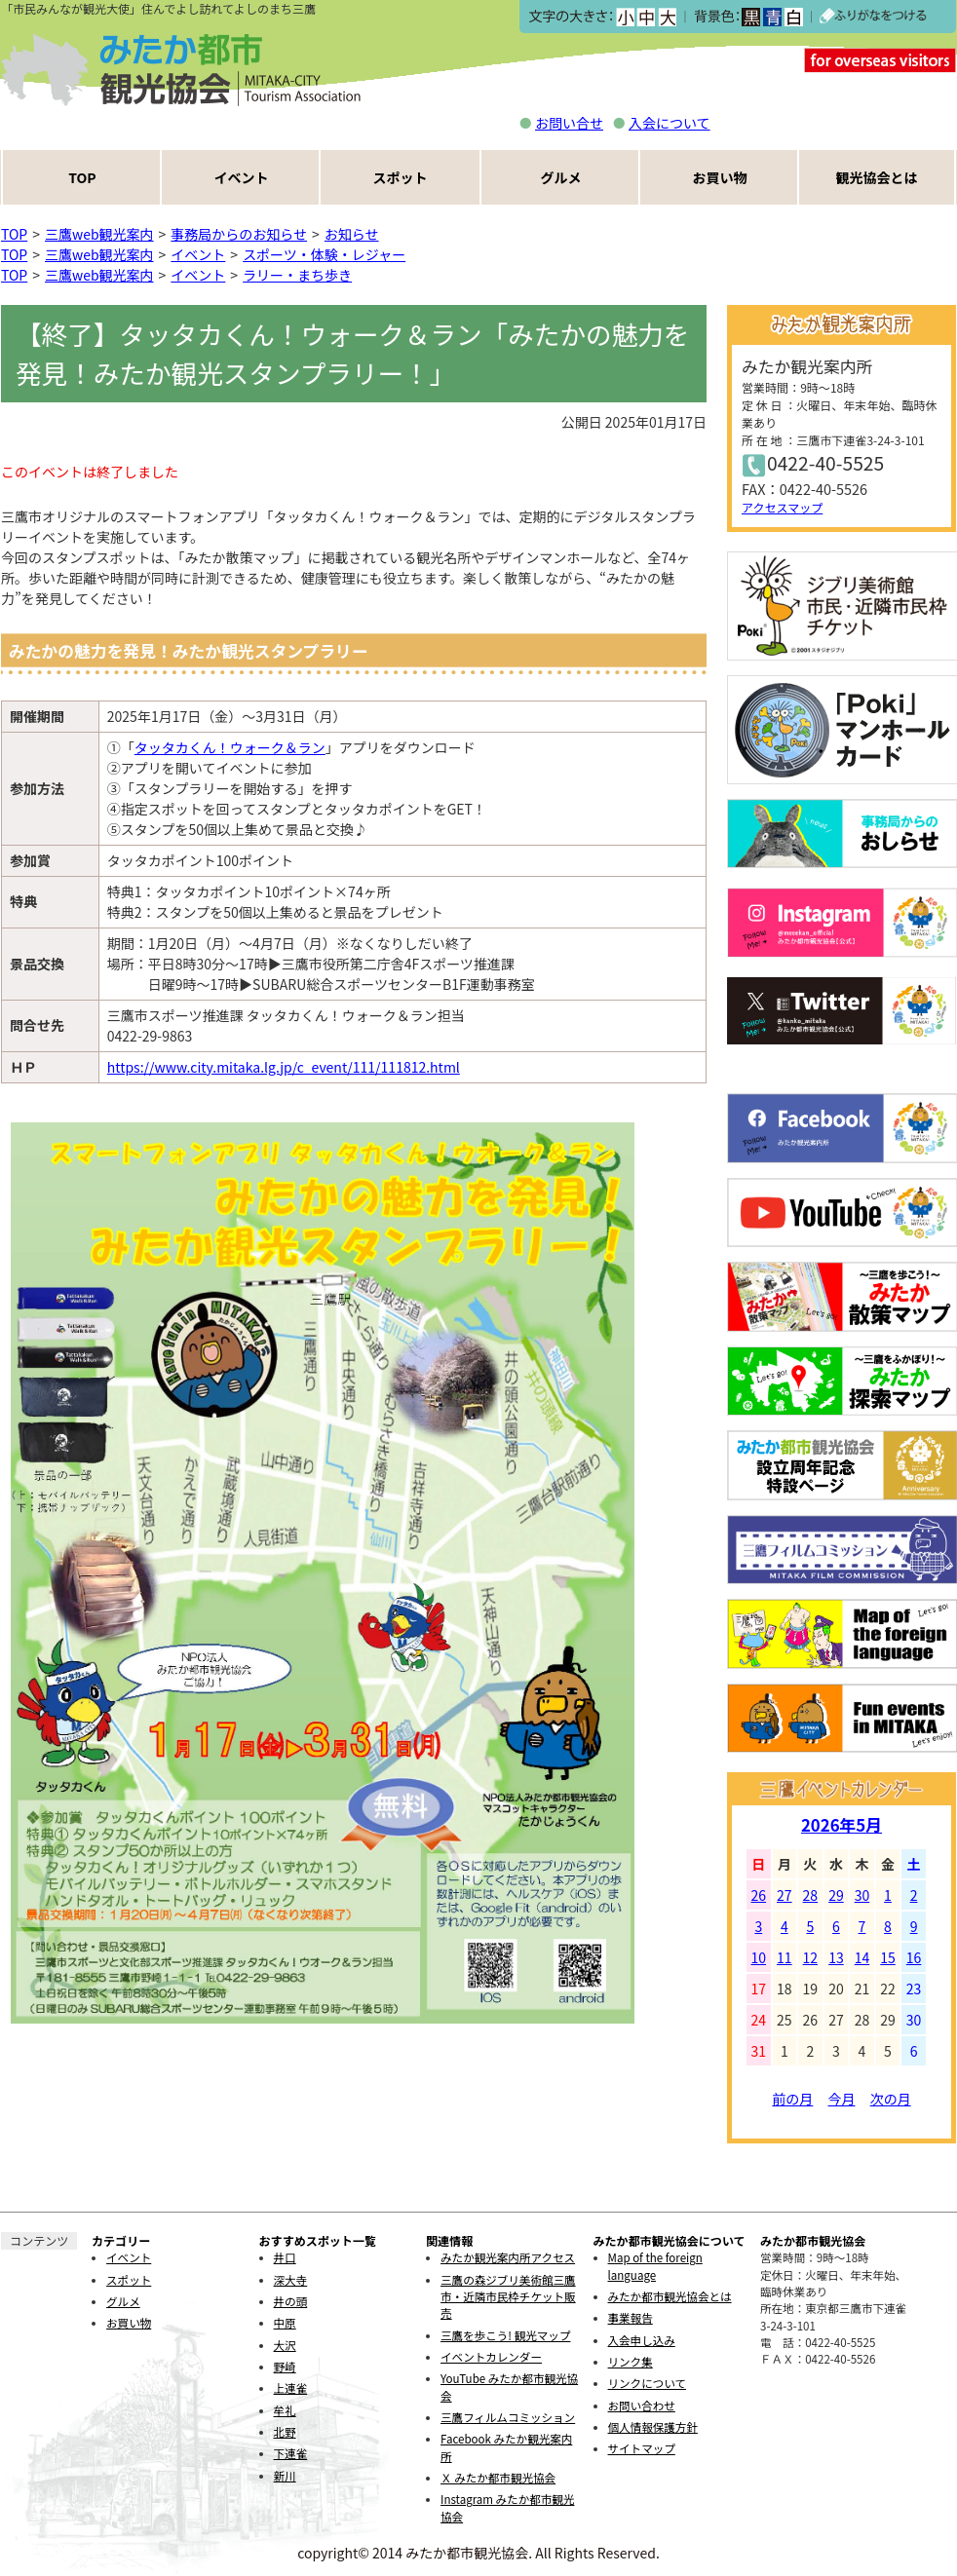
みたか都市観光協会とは (670, 2296)
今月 (842, 2098)
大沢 (285, 2345)
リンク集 (630, 2361)
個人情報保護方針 (653, 2427)
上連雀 (291, 2388)
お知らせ (352, 234)
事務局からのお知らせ (239, 234)
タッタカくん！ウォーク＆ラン (229, 747)
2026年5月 (841, 1825)
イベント (241, 177)
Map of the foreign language (655, 2266)
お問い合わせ (641, 2405)
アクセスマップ (782, 507)
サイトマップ (641, 2448)
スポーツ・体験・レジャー (324, 254)
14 (862, 1957)
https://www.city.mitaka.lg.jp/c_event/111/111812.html (283, 1067)
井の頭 (291, 2301)
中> (645, 17)
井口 (285, 2257)
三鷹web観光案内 (99, 234)
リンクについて (647, 2383)
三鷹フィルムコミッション (507, 2417)
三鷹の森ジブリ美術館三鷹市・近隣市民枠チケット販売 (508, 2297)
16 (914, 1957)
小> (625, 17)
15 (888, 1957)
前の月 (792, 2098)
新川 (285, 2475)
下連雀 (291, 2453)
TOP (82, 177)
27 (784, 1895)
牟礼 (285, 2410)
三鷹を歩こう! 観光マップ (505, 2335)
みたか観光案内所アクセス (507, 2257)
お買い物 (720, 177)
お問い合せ (569, 123)
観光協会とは (877, 177)
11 (784, 1957)
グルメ (561, 177)
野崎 (285, 2366)
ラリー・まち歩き (297, 274)
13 (836, 1957)
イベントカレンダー (491, 2357)
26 (759, 1895)
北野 (285, 2432)
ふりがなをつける (873, 16)
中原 (285, 2322)
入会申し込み (641, 2340)
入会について (669, 123)
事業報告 (630, 2318)
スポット (400, 177)
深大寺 (291, 2280)
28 (811, 1895)
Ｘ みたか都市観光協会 (497, 2477)
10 (759, 1957)
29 (836, 1895)
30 (862, 1895)
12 (811, 1957)
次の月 (890, 2098)
